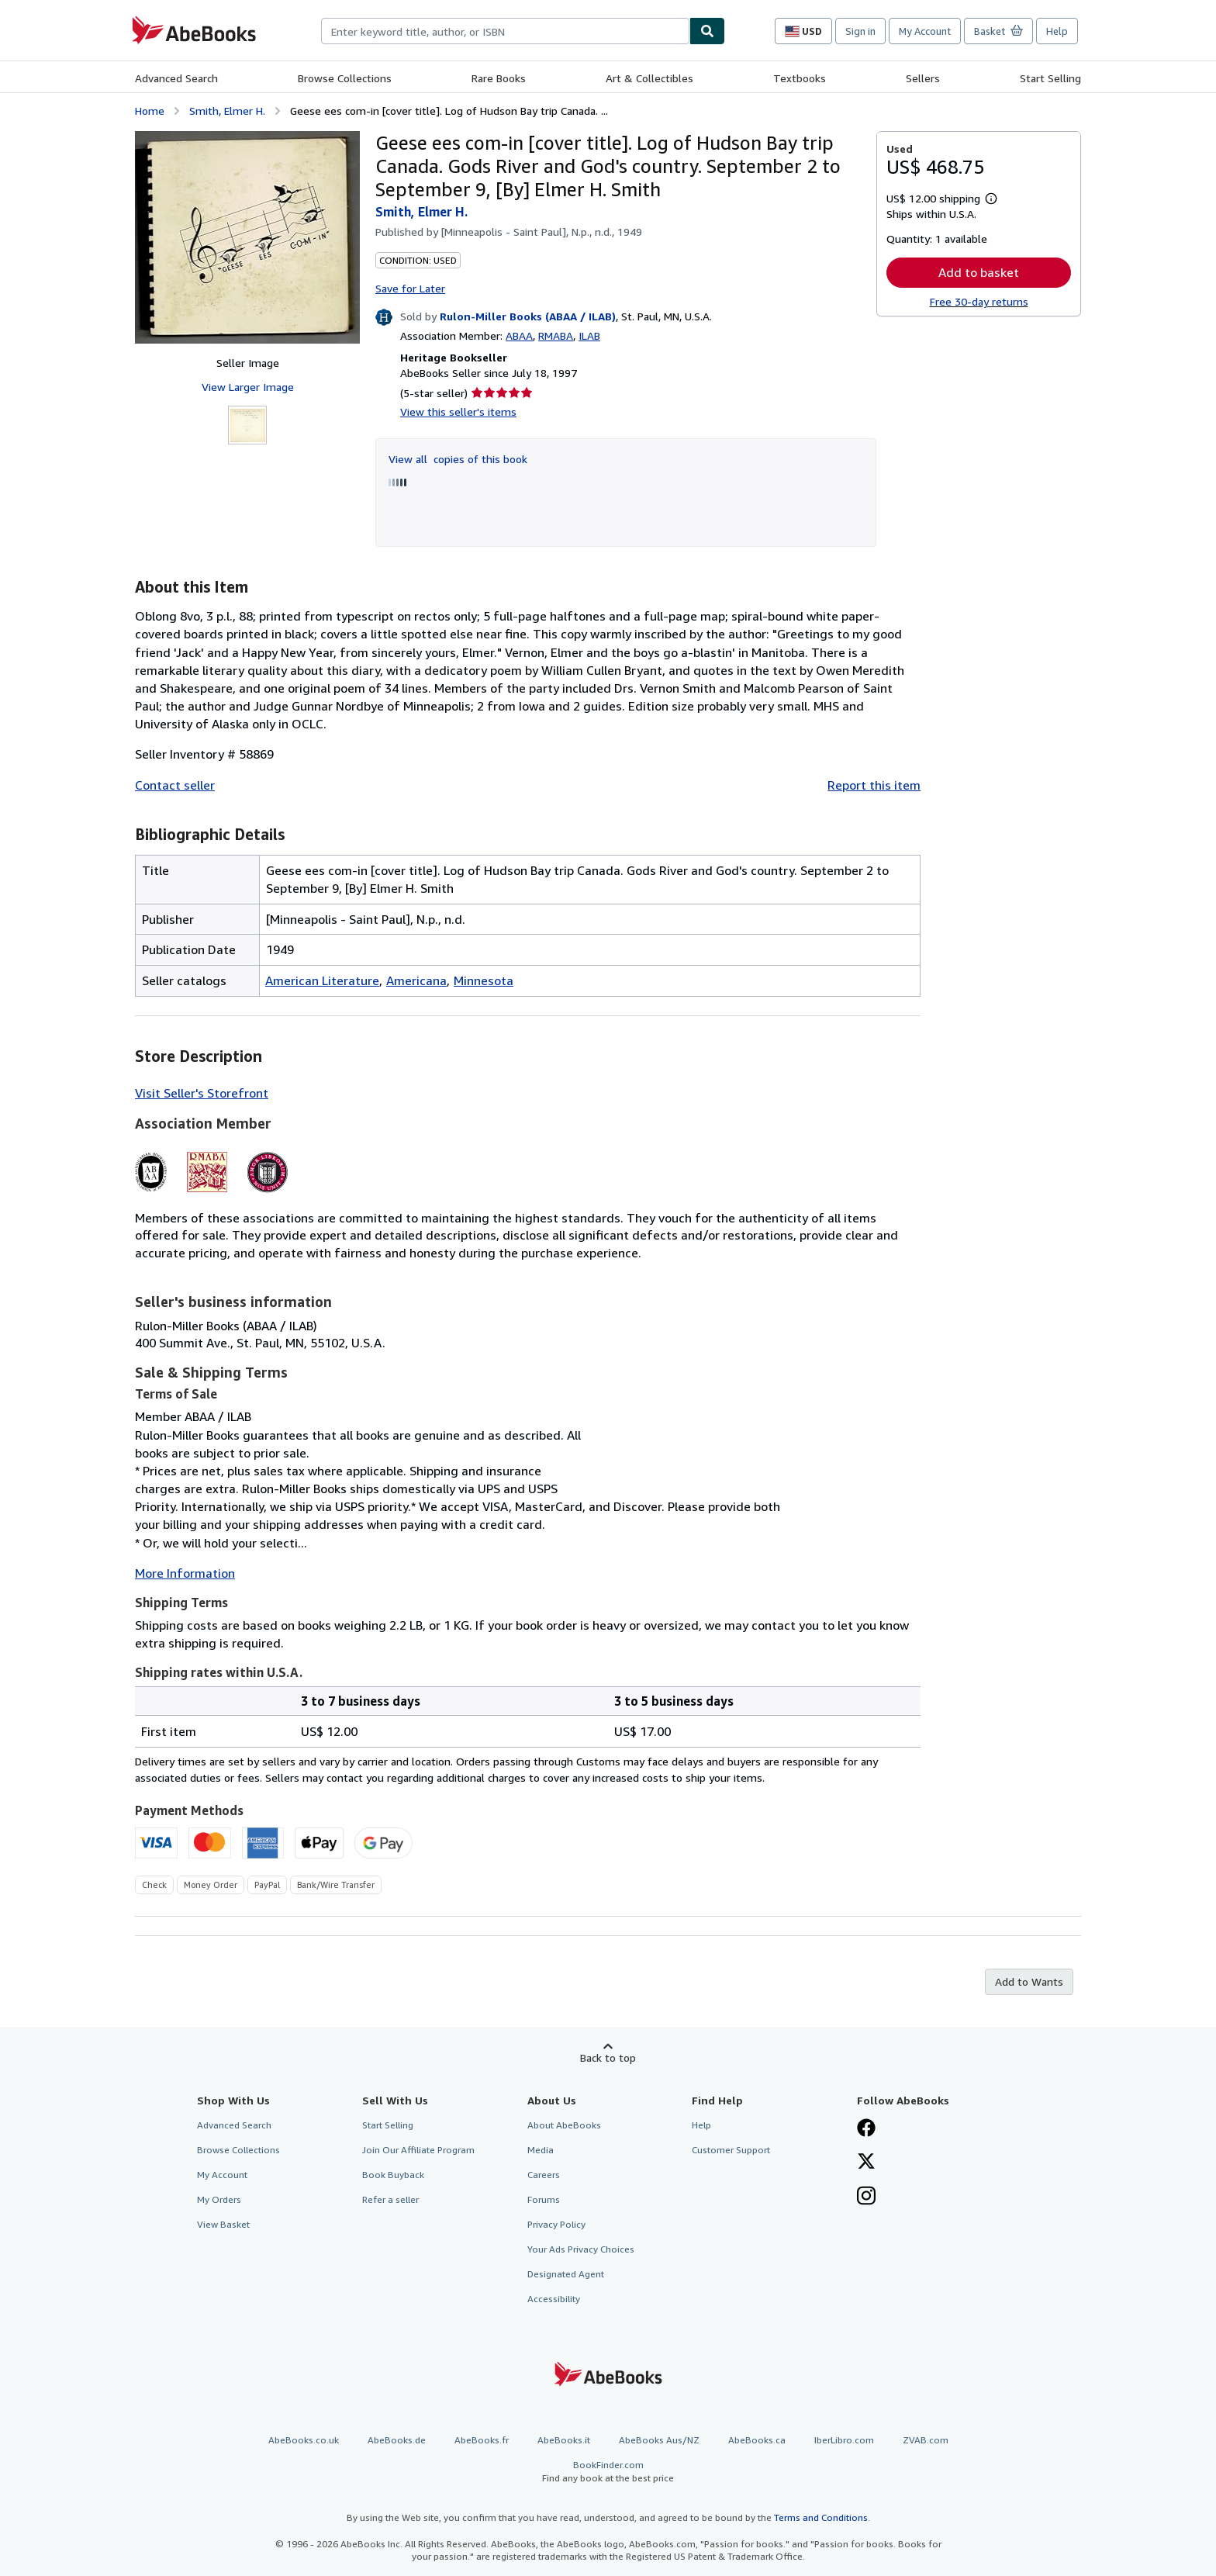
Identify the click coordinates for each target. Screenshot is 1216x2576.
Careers (543, 2174)
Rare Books (499, 78)
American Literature (322, 980)
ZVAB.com (925, 2440)
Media (540, 2150)
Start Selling (1050, 78)
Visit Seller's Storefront (201, 1093)
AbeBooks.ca (757, 2440)
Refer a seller (390, 2199)
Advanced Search (176, 78)
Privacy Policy (556, 2224)
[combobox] (505, 31)
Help (1057, 31)
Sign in (860, 31)
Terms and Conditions (821, 2517)
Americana (416, 980)
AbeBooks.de (397, 2440)
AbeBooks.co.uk (303, 2440)
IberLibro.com (844, 2440)
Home (149, 110)
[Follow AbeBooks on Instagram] (866, 2197)
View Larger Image (248, 386)
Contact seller (175, 785)
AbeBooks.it (563, 2440)
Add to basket (978, 272)
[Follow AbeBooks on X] (866, 2162)
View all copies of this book (458, 458)
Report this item (874, 785)
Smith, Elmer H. (227, 110)
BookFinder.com (608, 2471)
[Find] (707, 31)
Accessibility (553, 2299)
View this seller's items (458, 411)
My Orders (219, 2199)
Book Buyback (393, 2174)
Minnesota (483, 980)
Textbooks (799, 78)
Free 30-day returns (979, 301)
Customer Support (731, 2150)
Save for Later (410, 288)
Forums (543, 2199)
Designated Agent (565, 2274)
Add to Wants (1029, 1981)
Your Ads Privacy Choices (580, 2249)
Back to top (608, 2057)
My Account (925, 31)
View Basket (223, 2224)
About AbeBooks (564, 2125)
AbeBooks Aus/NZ (659, 2440)
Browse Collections (345, 78)
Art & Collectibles (649, 78)
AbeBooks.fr (481, 2440)
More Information (185, 1573)
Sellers (923, 78)
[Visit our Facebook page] (866, 2129)
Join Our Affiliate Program (418, 2150)
